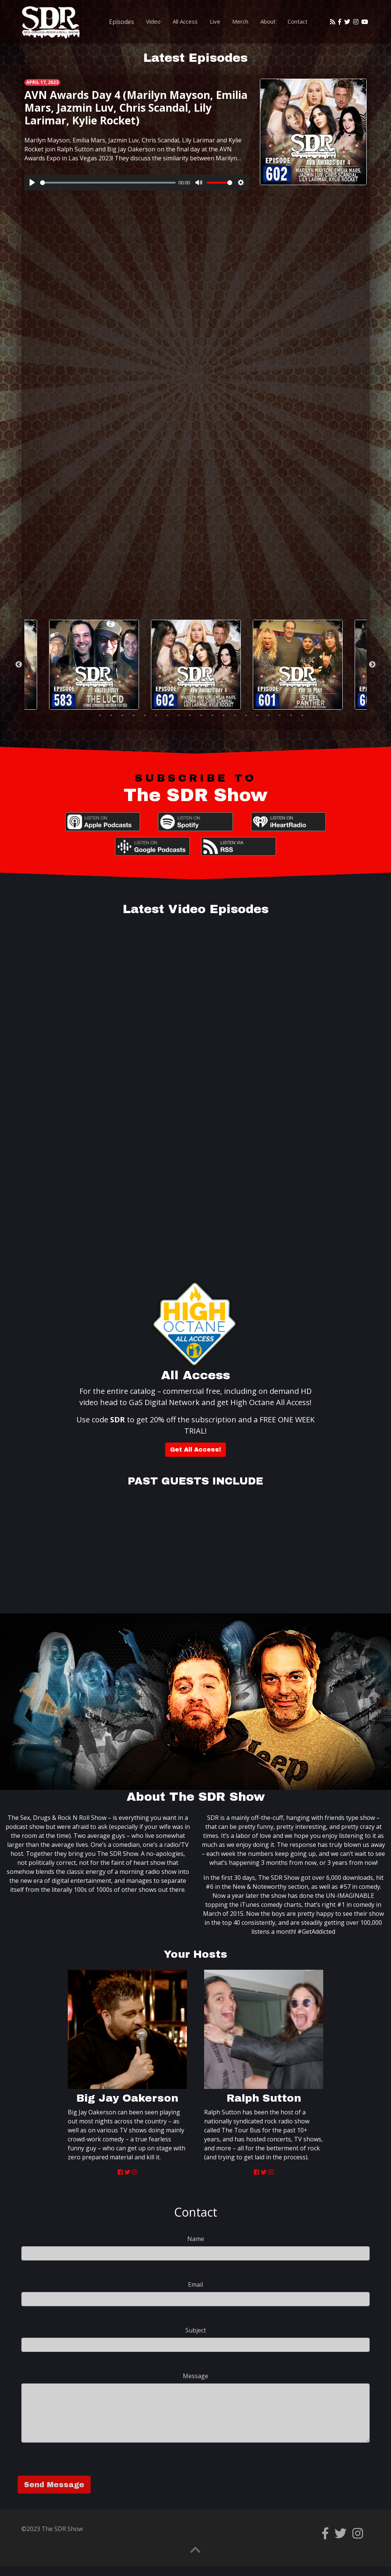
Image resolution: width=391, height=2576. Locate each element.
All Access (185, 21)
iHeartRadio (288, 821)
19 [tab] (291, 715)
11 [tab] (201, 715)
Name (195, 2239)
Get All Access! (195, 1449)
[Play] (32, 182)
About (268, 21)
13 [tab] (223, 715)
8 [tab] (167, 715)
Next (372, 664)
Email (195, 2284)
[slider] (108, 182)
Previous (18, 664)
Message (195, 2376)
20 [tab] (302, 715)
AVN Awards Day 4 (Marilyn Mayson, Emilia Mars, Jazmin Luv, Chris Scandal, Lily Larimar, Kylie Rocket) (136, 107)
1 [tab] (89, 715)
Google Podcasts (152, 846)
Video (153, 21)
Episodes (121, 22)
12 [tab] (212, 715)
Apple (102, 821)
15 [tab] (246, 715)
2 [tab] (100, 715)
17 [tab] (268, 715)
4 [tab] (122, 715)
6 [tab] (145, 715)
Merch (240, 21)
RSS (238, 846)
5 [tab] (133, 715)
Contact (297, 21)
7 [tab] (156, 715)
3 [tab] (111, 715)
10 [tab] (190, 715)
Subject (195, 2330)
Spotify (195, 821)
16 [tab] (257, 715)
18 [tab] (280, 715)
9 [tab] (178, 715)
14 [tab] (235, 715)
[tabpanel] (196, 665)
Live (215, 21)
